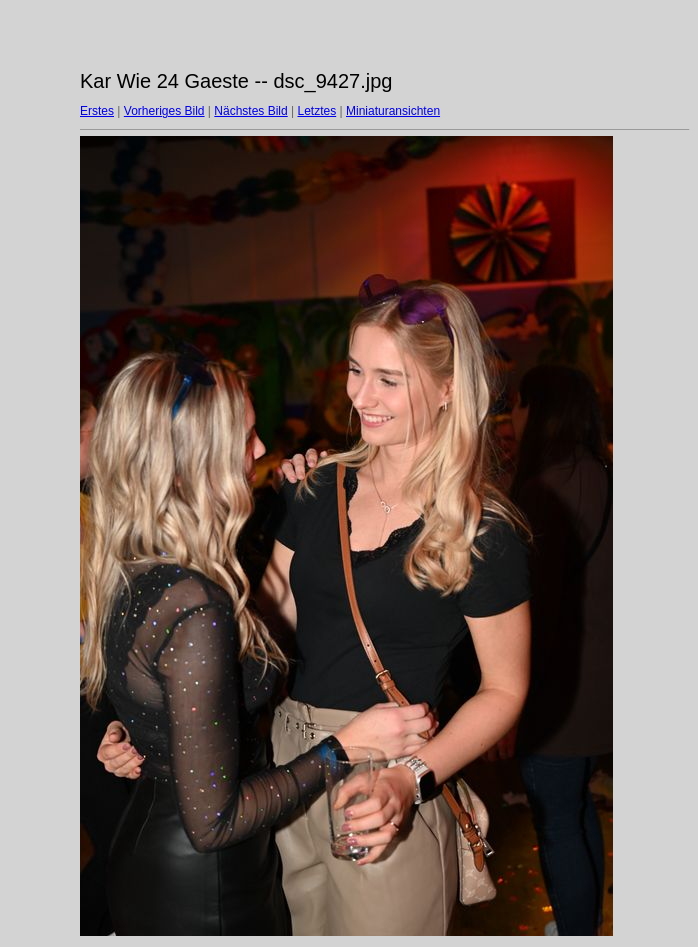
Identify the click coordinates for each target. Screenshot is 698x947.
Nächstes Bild (250, 111)
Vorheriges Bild (164, 111)
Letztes (317, 111)
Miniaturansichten (393, 111)
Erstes (97, 111)
